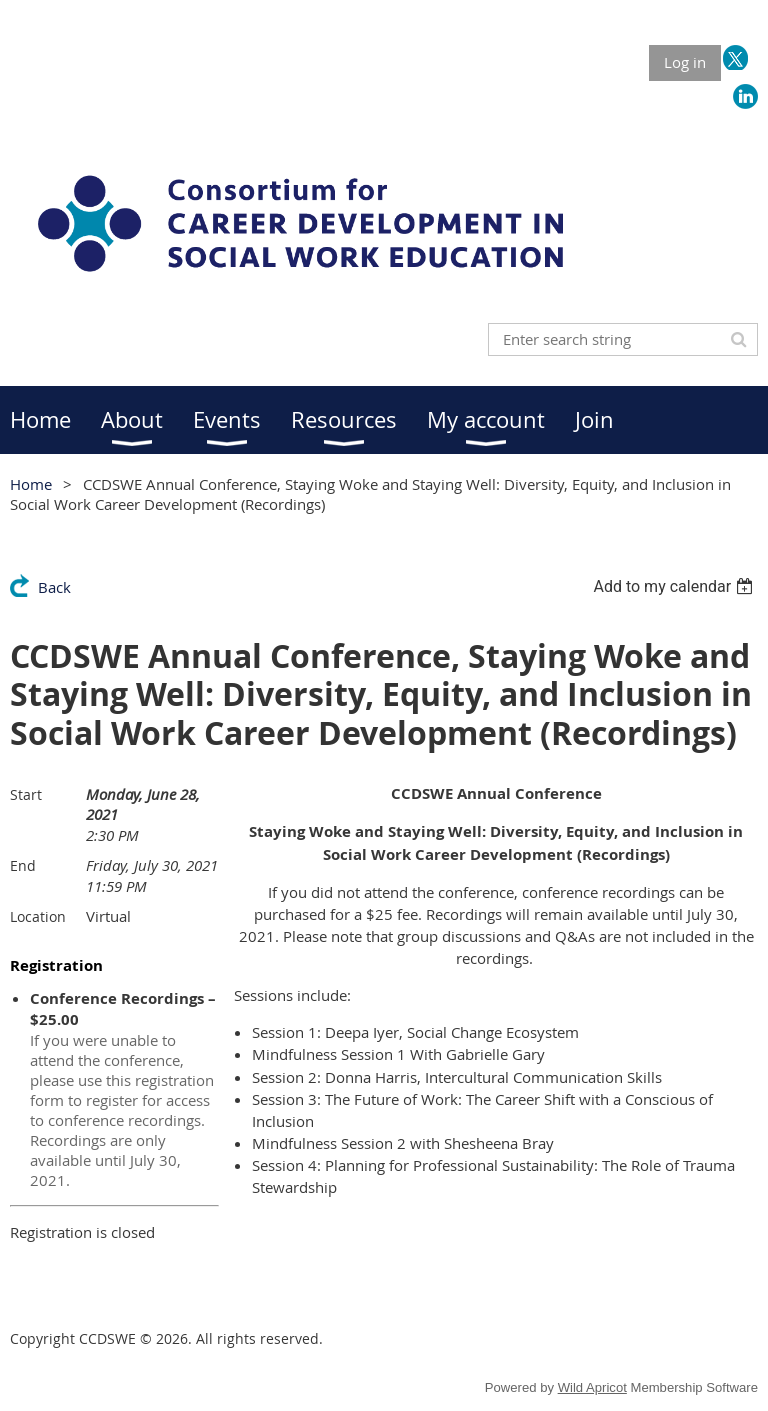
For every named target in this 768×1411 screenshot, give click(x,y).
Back (54, 587)
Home (31, 484)
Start (26, 794)
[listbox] (675, 586)
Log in (685, 62)
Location (38, 916)
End (23, 865)
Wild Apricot (592, 1387)
